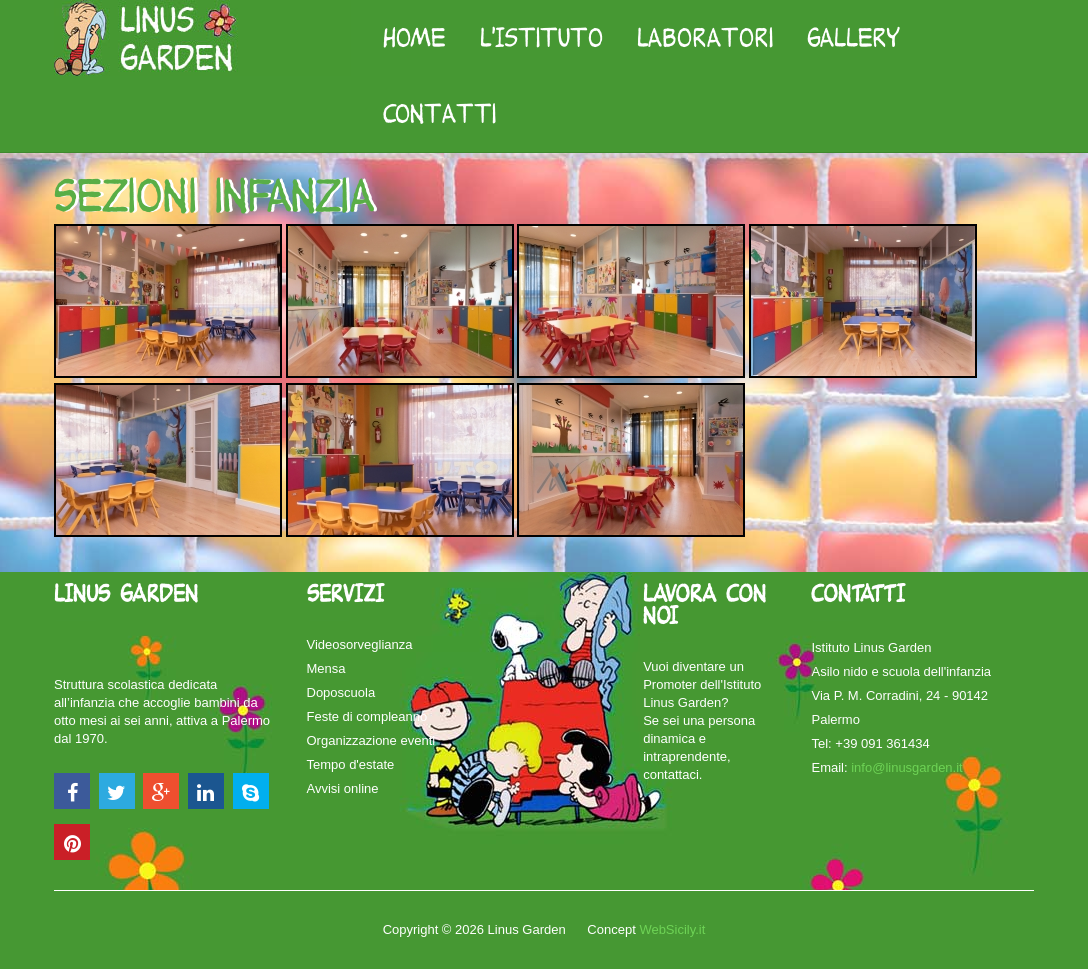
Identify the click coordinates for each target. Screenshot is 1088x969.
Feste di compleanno (367, 716)
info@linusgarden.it (906, 767)
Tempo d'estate (351, 764)
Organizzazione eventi (371, 740)
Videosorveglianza (360, 644)
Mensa (326, 668)
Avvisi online (343, 788)
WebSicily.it (672, 929)
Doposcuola (341, 692)
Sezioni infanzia (214, 195)
